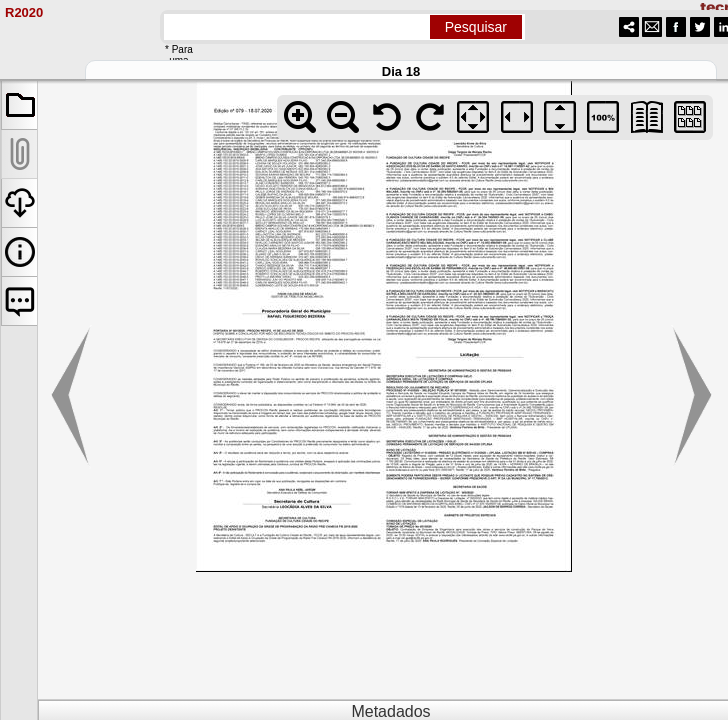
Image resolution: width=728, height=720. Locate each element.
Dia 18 (401, 71)
